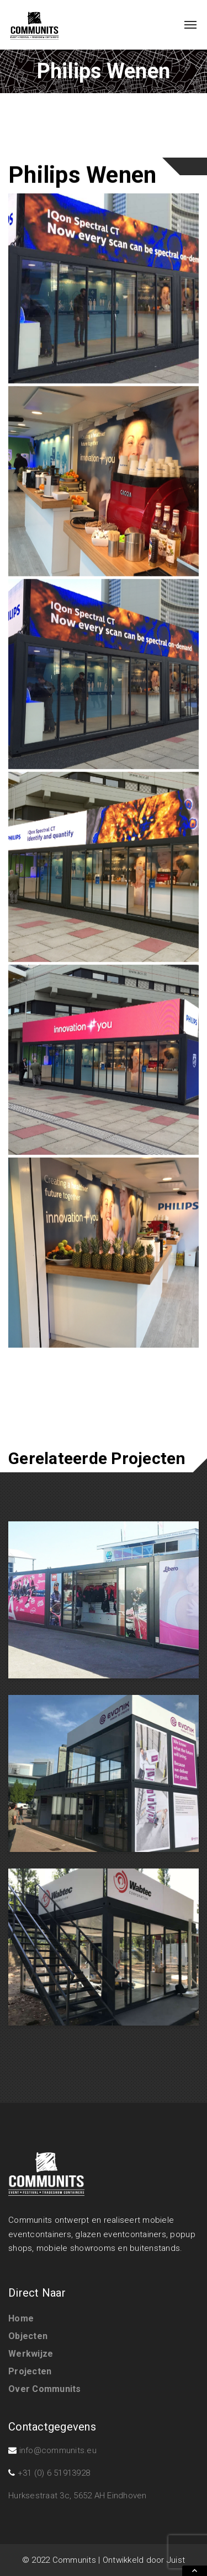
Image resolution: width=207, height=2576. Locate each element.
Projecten (29, 2371)
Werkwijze (30, 2353)
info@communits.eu (58, 2450)
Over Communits (44, 2389)
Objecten (27, 2336)
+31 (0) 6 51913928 (54, 2473)
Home (21, 2318)
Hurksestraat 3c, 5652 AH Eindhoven (77, 2496)
